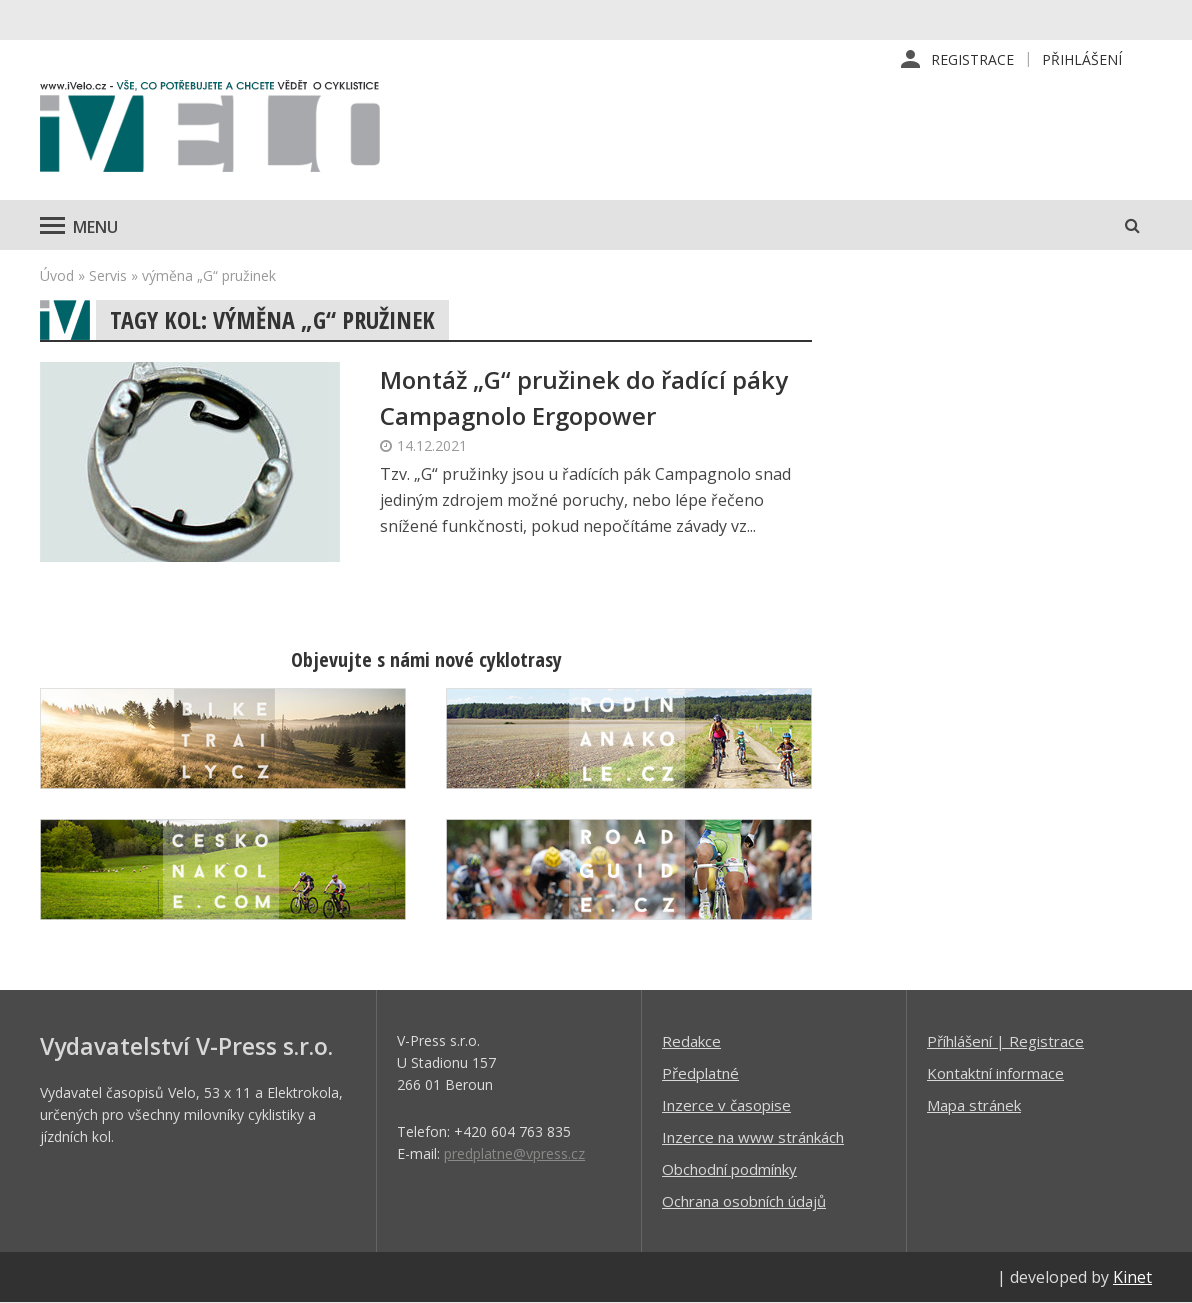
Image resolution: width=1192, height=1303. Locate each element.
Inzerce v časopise (726, 1105)
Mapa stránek (974, 1105)
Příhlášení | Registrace (1005, 1041)
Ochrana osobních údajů (744, 1201)
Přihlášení (1082, 59)
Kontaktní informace (995, 1073)
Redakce (691, 1041)
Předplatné (700, 1073)
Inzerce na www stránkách (753, 1137)
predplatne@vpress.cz (514, 1153)
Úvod (57, 275)
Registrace (972, 59)
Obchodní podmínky (729, 1169)
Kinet (1132, 1277)
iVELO (210, 131)
